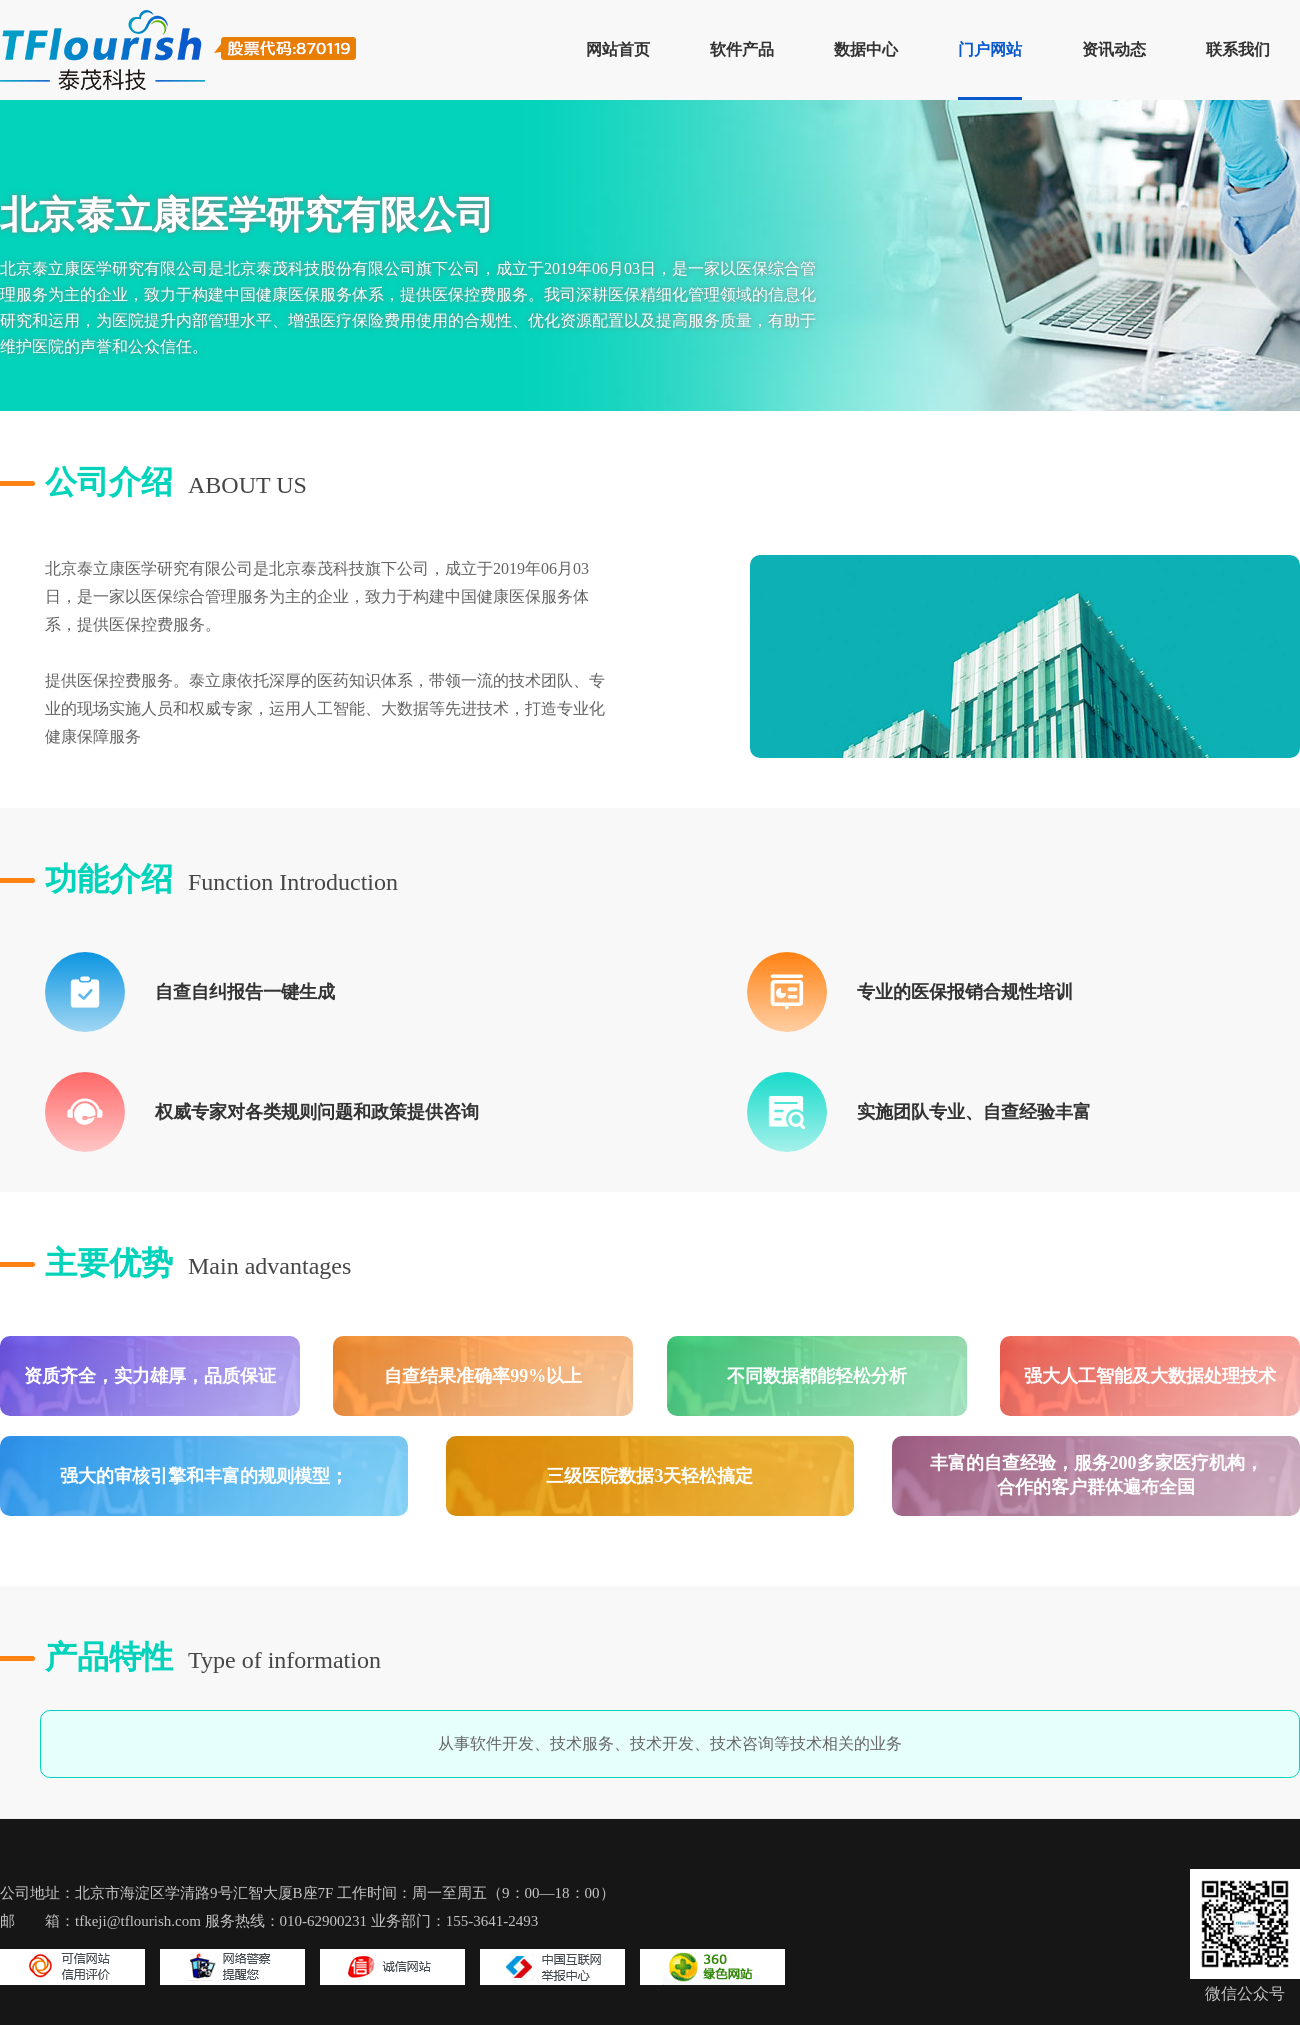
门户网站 (990, 49)
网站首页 (618, 49)
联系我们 (1238, 49)
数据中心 (866, 49)
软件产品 (742, 49)
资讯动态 (1114, 49)
